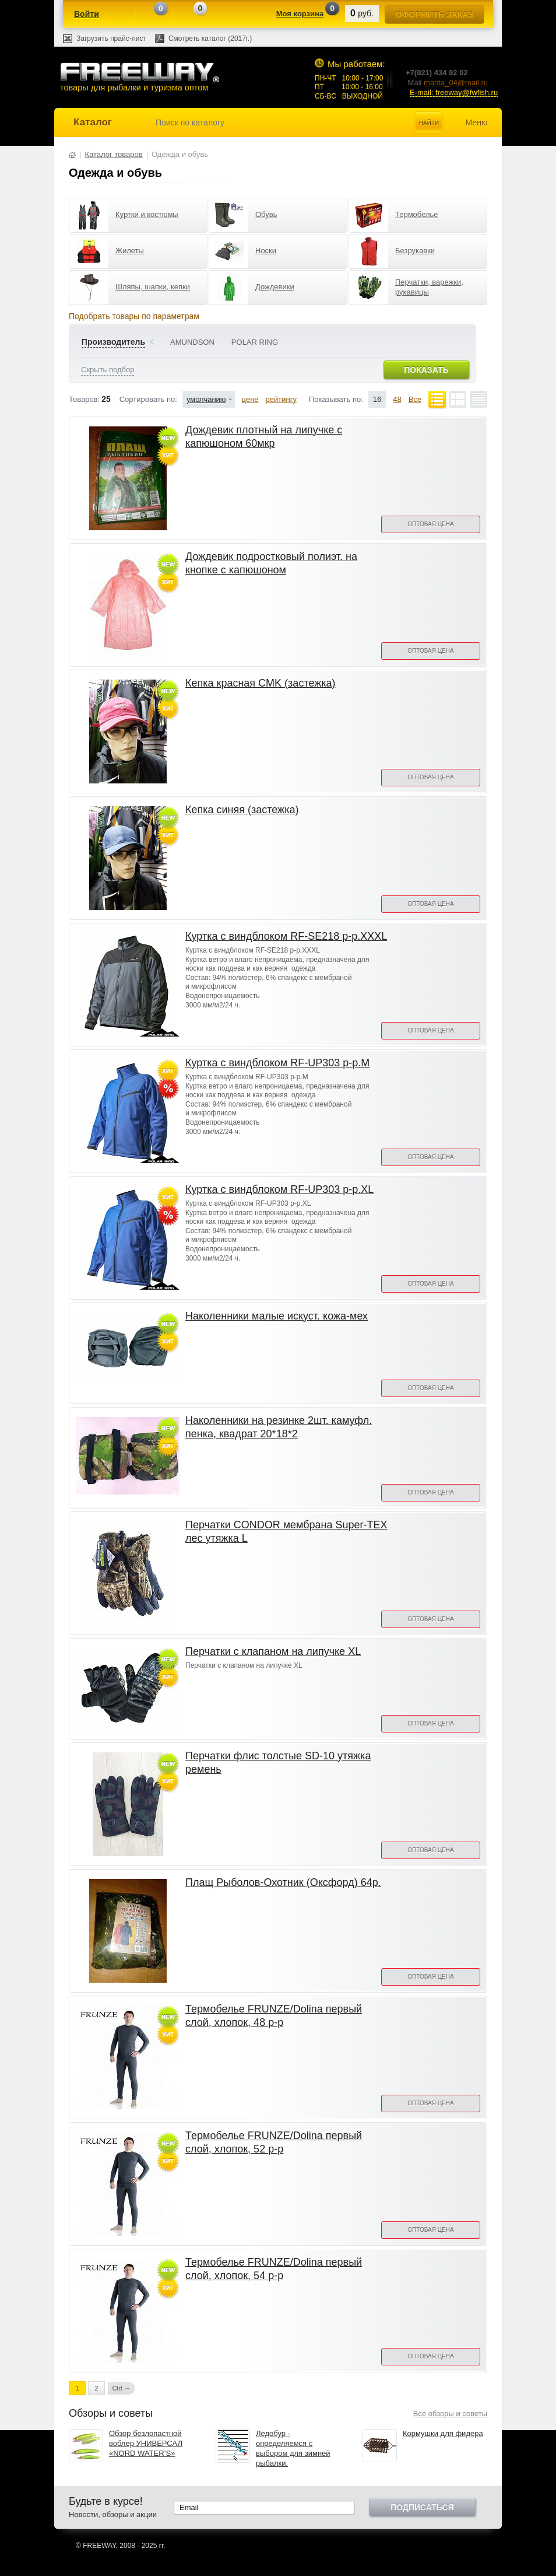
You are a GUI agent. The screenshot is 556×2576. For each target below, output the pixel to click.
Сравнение (147, 15)
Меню (477, 122)
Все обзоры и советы (450, 2413)
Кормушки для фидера (443, 2433)
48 (397, 399)
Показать (426, 369)
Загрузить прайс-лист (111, 38)
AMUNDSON (192, 342)
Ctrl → (121, 2388)
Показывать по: (336, 399)
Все (415, 399)
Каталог (92, 122)
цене (250, 399)
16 (377, 399)
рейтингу (281, 399)
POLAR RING (254, 342)
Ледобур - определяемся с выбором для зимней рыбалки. (293, 2448)
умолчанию (206, 399)
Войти (86, 14)
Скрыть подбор (107, 369)
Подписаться (421, 2507)
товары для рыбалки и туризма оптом (139, 76)
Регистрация (120, 15)
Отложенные (187, 15)
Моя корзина (299, 13)
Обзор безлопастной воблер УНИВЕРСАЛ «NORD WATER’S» (145, 2443)
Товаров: (84, 399)
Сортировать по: (148, 399)
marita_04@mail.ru (456, 82)
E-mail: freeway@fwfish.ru (454, 92)
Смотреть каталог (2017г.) (210, 38)
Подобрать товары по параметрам (134, 316)
